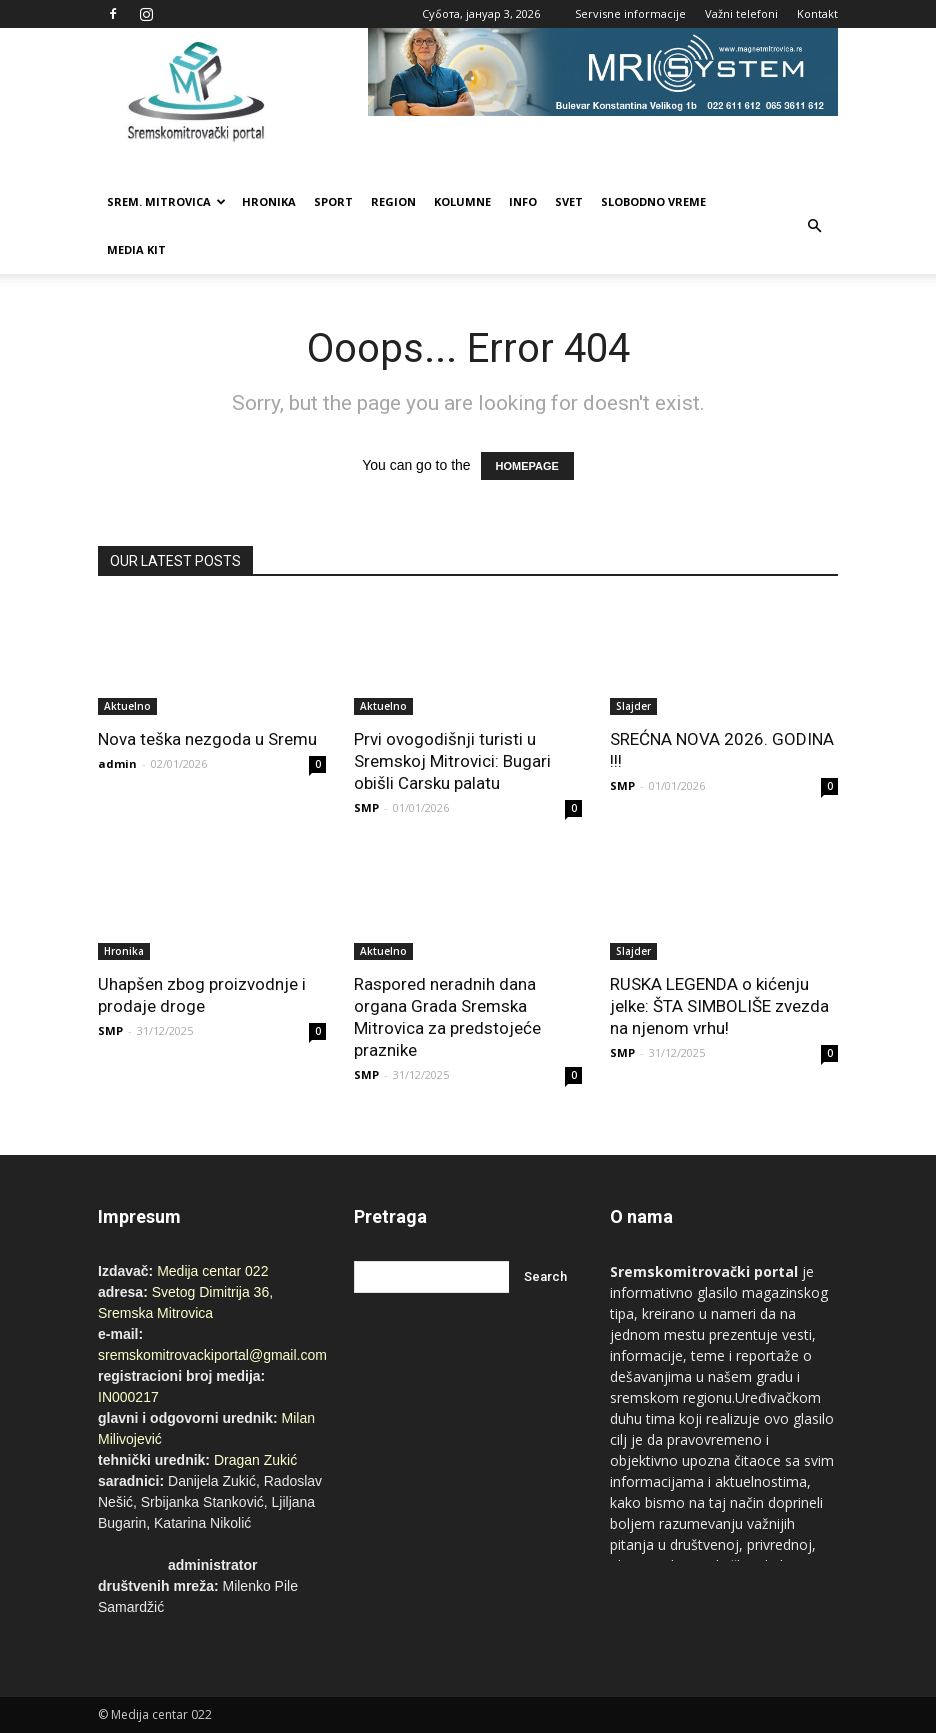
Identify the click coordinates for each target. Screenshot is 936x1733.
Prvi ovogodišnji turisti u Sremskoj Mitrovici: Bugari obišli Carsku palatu (452, 761)
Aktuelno (127, 706)
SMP (366, 807)
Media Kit (136, 249)
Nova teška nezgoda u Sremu (207, 739)
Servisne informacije (630, 13)
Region (393, 201)
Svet (569, 201)
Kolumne (462, 201)
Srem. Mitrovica (166, 201)
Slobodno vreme (653, 201)
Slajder (633, 706)
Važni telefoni (741, 13)
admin (117, 763)
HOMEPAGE (527, 466)
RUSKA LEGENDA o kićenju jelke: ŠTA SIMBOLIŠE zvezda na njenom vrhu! (719, 1006)
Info (523, 201)
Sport (333, 201)
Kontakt (817, 13)
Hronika (269, 201)
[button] (814, 226)
